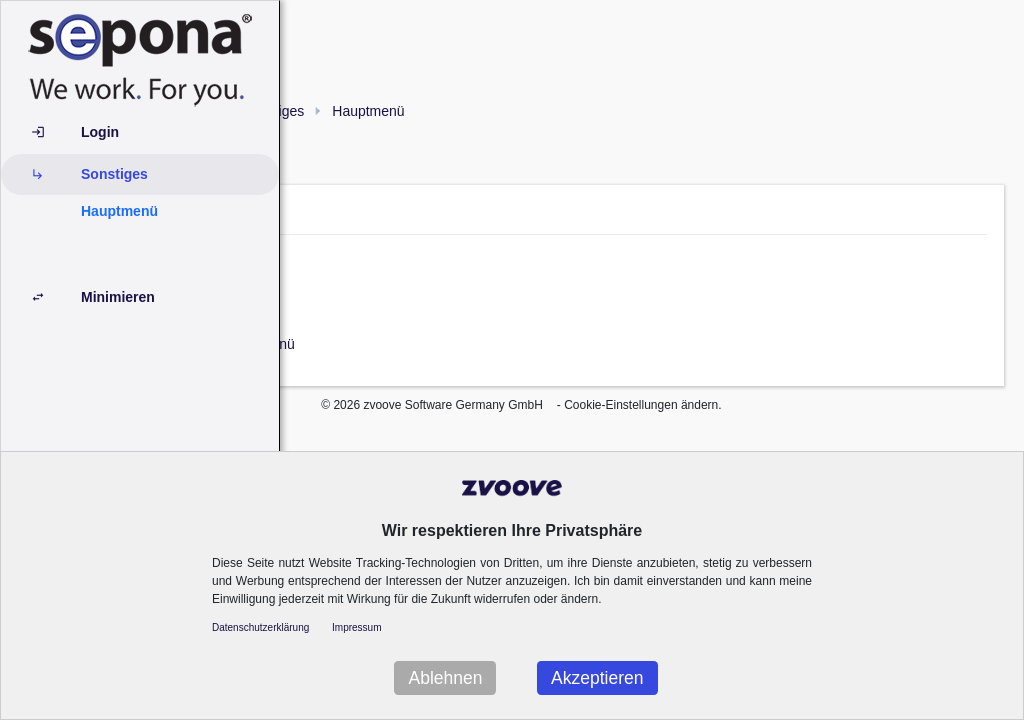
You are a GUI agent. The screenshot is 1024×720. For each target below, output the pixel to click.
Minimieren (118, 297)
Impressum (356, 627)
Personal (510, 281)
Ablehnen (445, 678)
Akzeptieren (597, 678)
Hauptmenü (119, 211)
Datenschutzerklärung (260, 627)
